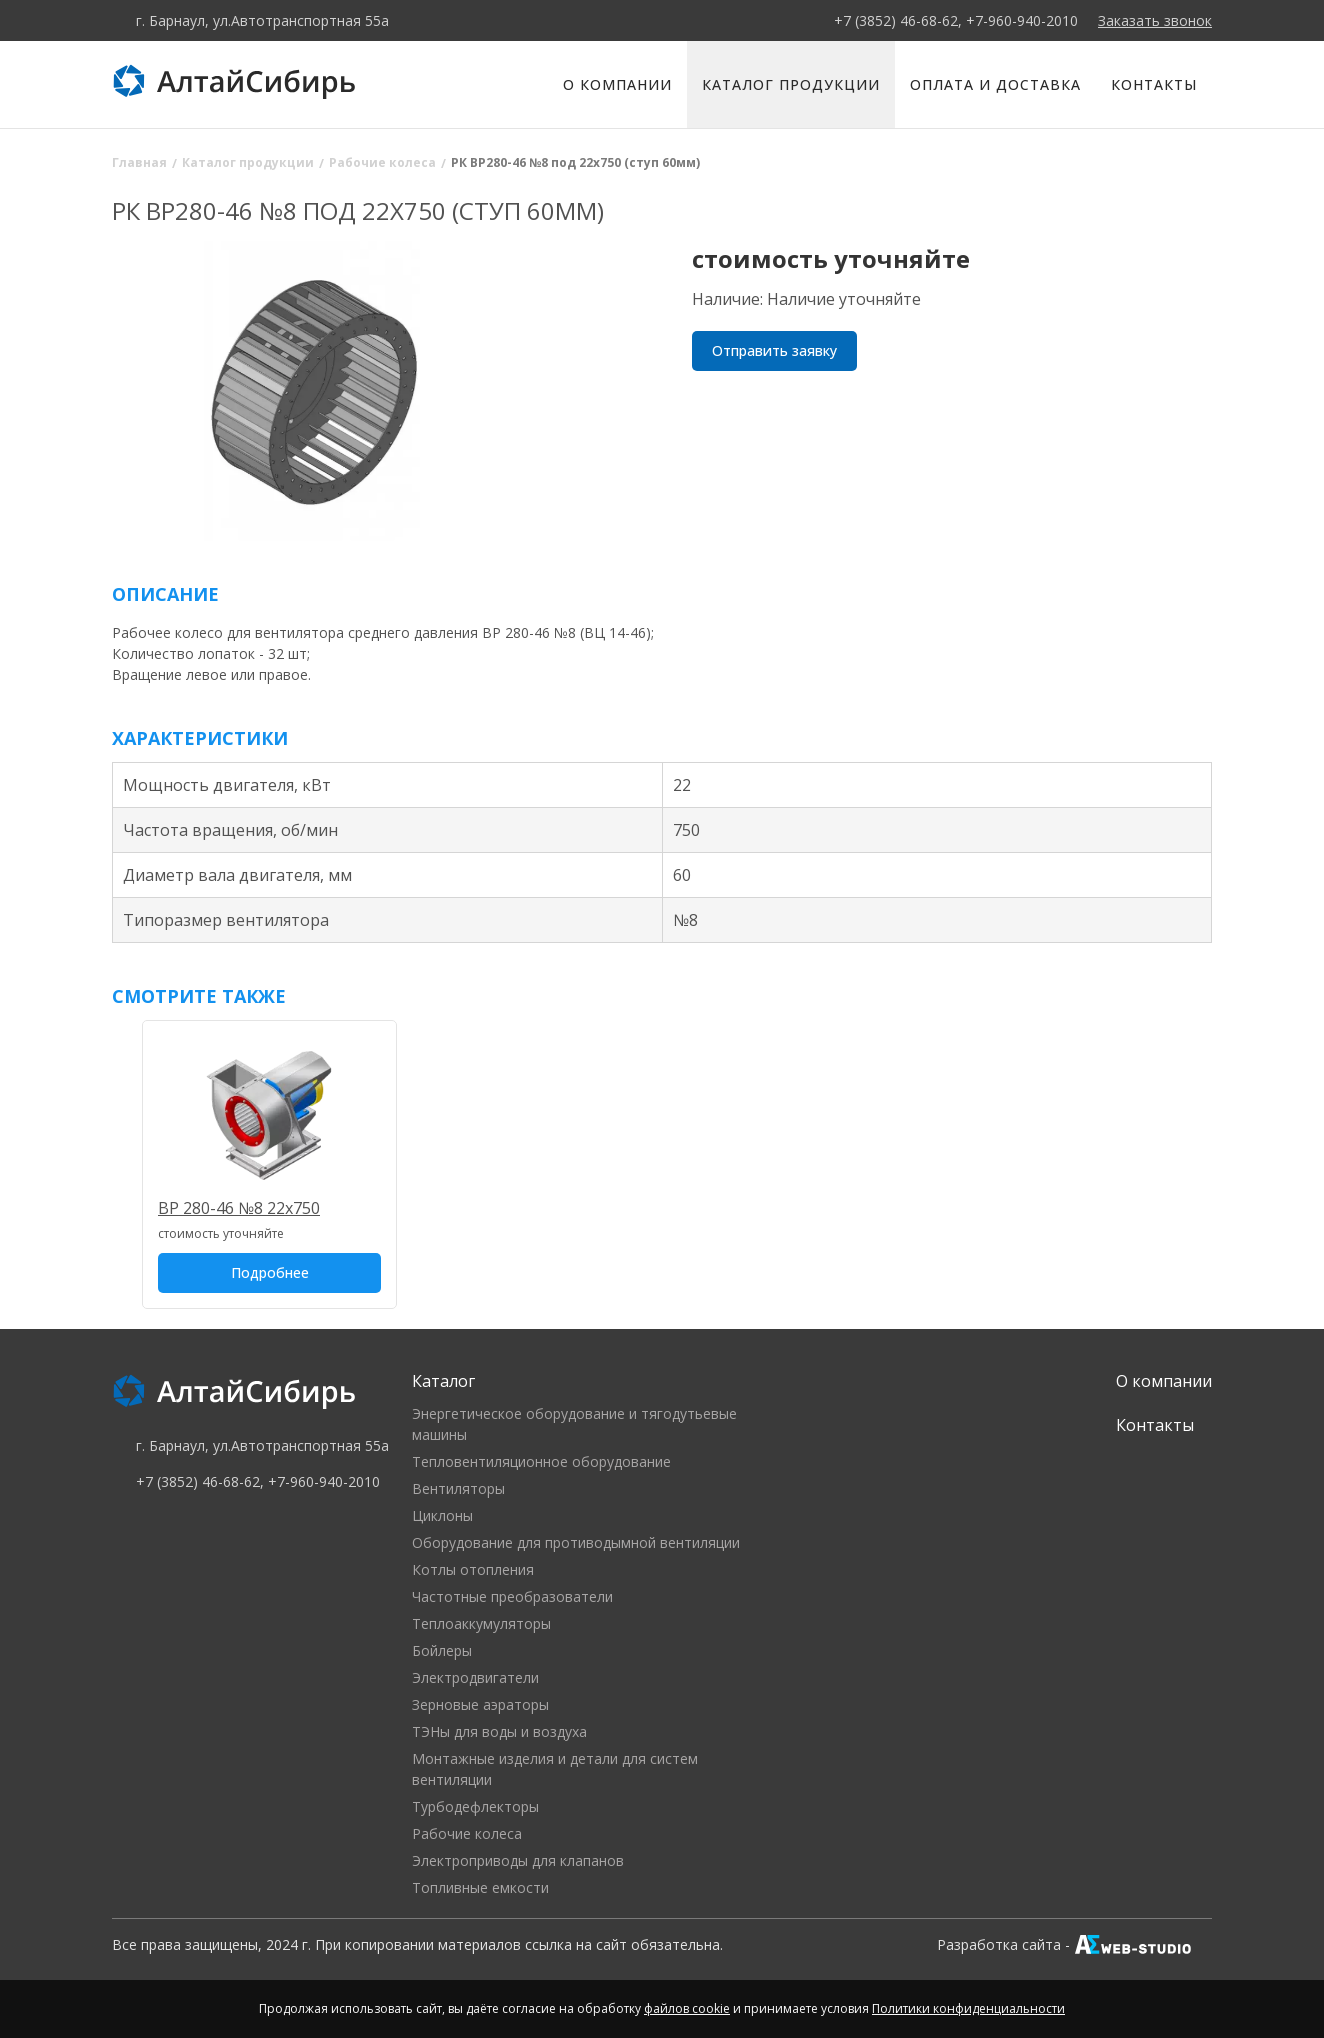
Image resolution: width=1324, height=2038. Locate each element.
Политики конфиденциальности (968, 2008)
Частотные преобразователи (512, 1596)
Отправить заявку (774, 350)
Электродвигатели (475, 1677)
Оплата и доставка (995, 84)
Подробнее (270, 1272)
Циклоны (442, 1515)
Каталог (443, 1381)
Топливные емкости (480, 1887)
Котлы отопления (473, 1569)
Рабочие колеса (467, 1833)
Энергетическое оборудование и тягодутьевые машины (574, 1424)
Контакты (1154, 84)
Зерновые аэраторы (480, 1704)
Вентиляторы (458, 1488)
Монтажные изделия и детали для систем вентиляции (555, 1769)
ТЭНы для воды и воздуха (499, 1731)
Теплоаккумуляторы (481, 1623)
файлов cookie (687, 2008)
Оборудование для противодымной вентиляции (576, 1542)
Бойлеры (442, 1650)
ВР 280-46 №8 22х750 (239, 1208)
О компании (617, 84)
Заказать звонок (1155, 20)
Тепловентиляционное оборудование (541, 1461)
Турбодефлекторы (475, 1806)
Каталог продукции (791, 84)
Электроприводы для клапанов (518, 1860)
